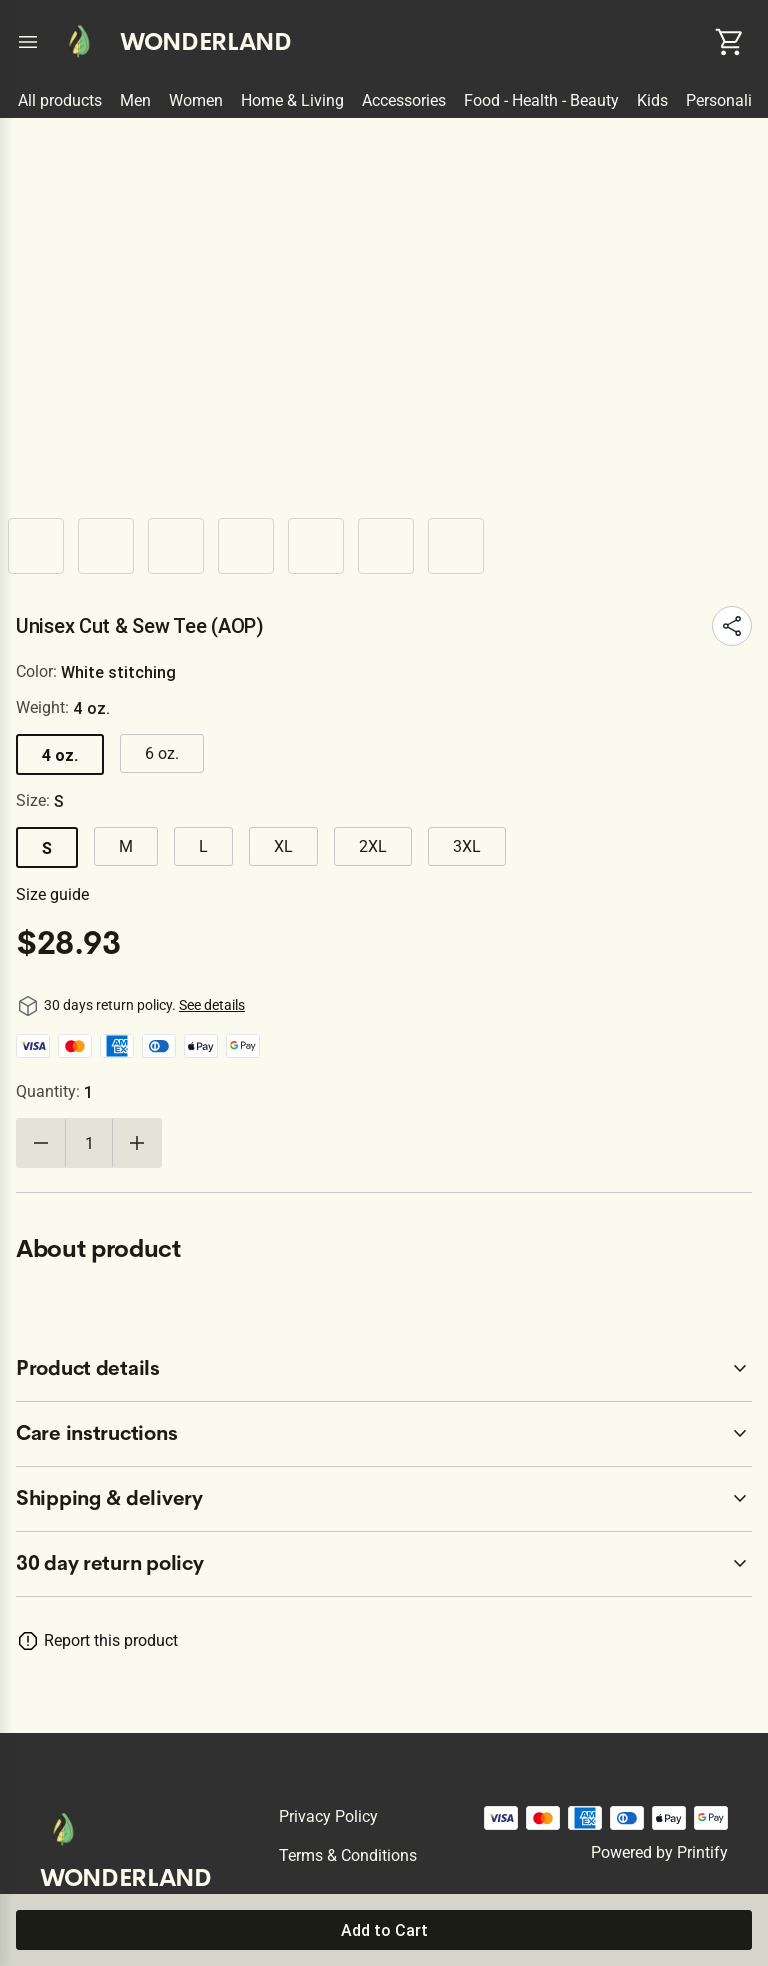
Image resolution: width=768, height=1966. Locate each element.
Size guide (52, 894)
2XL (373, 846)
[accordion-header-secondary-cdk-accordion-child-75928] (384, 1369)
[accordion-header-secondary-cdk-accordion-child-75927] (384, 1564)
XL (283, 846)
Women (196, 100)
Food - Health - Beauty (541, 100)
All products (60, 100)
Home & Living (292, 100)
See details (212, 1005)
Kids (652, 100)
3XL (467, 846)
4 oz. (60, 755)
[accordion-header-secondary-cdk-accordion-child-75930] (384, 1499)
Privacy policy (328, 1816)
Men (135, 100)
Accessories (404, 100)
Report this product (111, 1640)
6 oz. (162, 753)
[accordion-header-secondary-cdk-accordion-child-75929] (384, 1434)
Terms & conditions (348, 1855)
